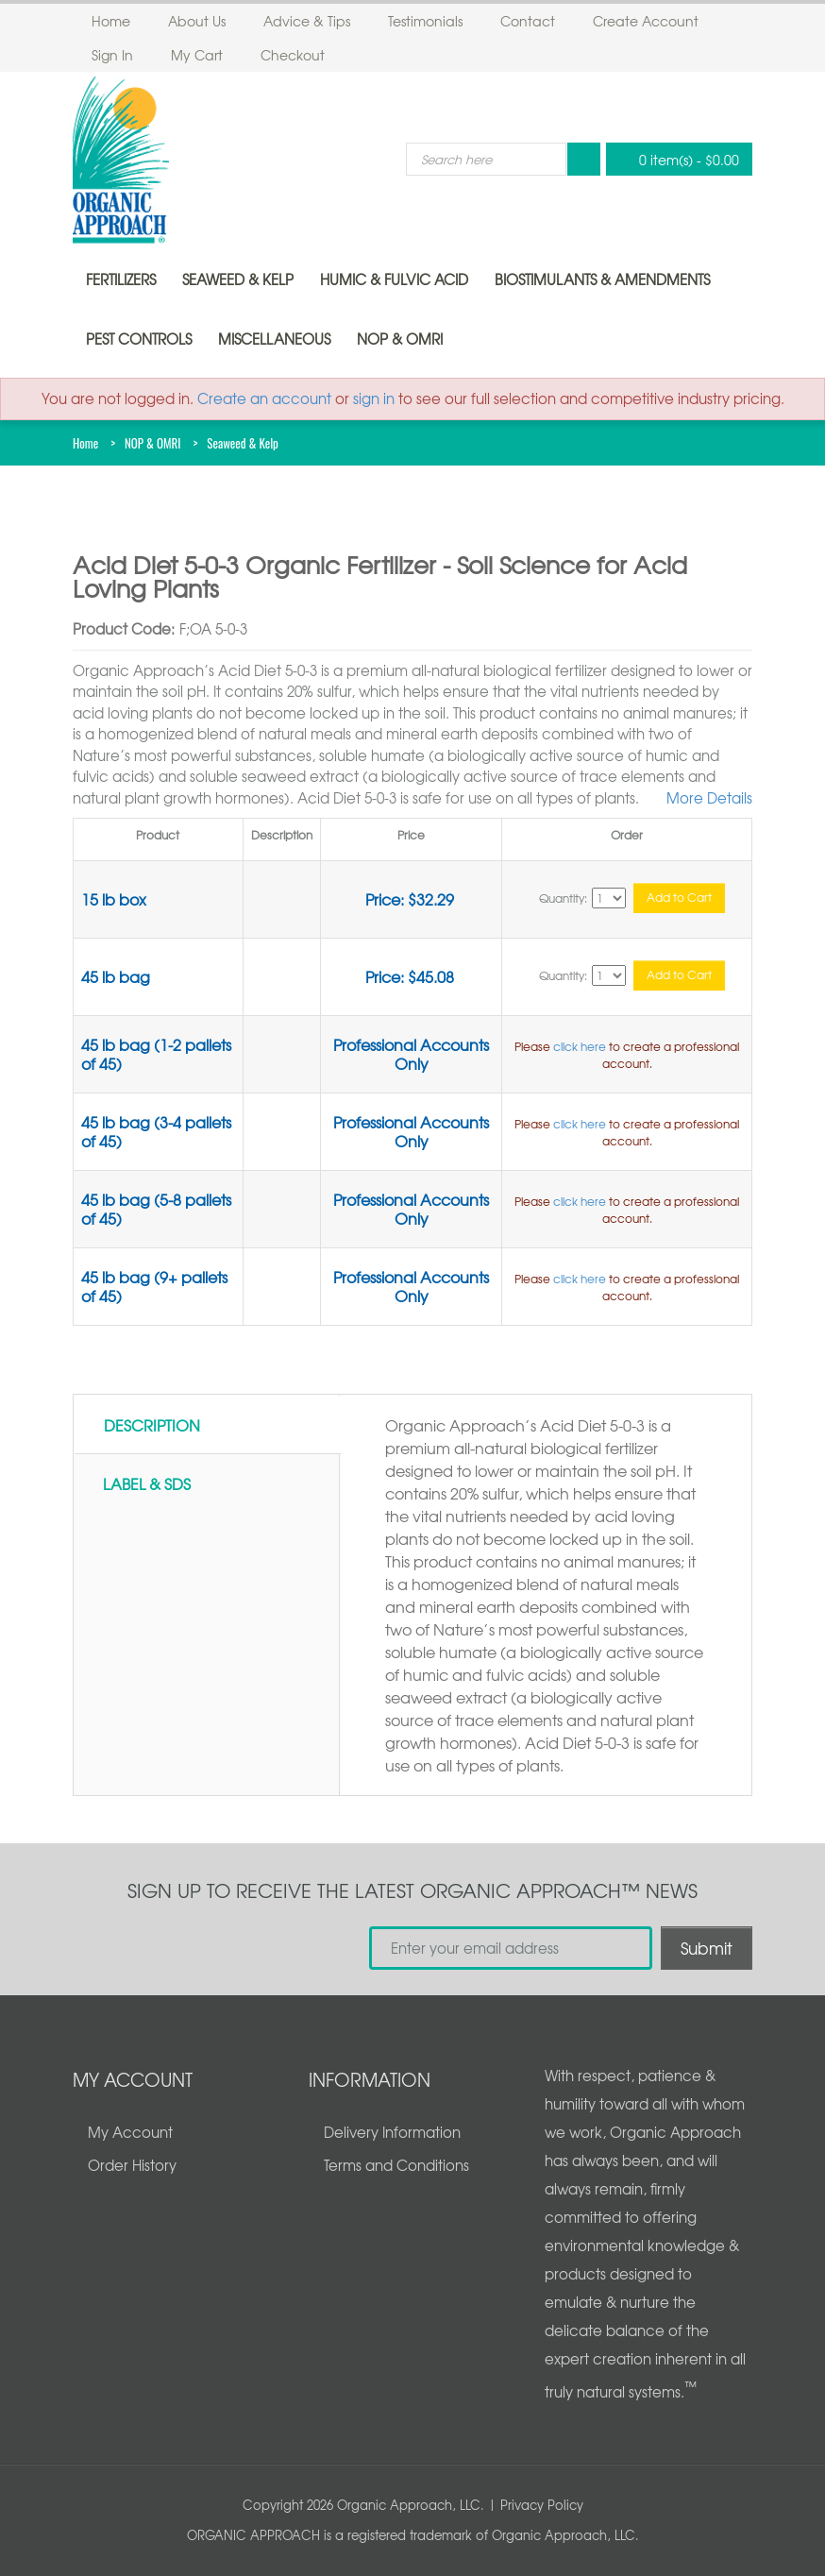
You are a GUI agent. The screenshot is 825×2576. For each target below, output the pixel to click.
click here (579, 1046)
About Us (197, 20)
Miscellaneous (274, 339)
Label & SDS (147, 1483)
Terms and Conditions (396, 2165)
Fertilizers (121, 279)
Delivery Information (392, 2132)
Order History (132, 2165)
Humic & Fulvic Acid (394, 279)
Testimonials (425, 20)
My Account (130, 2132)
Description (152, 1425)
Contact (527, 20)
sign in (374, 398)
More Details (709, 798)
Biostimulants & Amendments (602, 279)
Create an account (264, 398)
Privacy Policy (541, 2505)
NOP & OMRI (400, 339)
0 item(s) (674, 159)
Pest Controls (139, 339)
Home (111, 20)
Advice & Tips (306, 20)
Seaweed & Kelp (238, 279)
